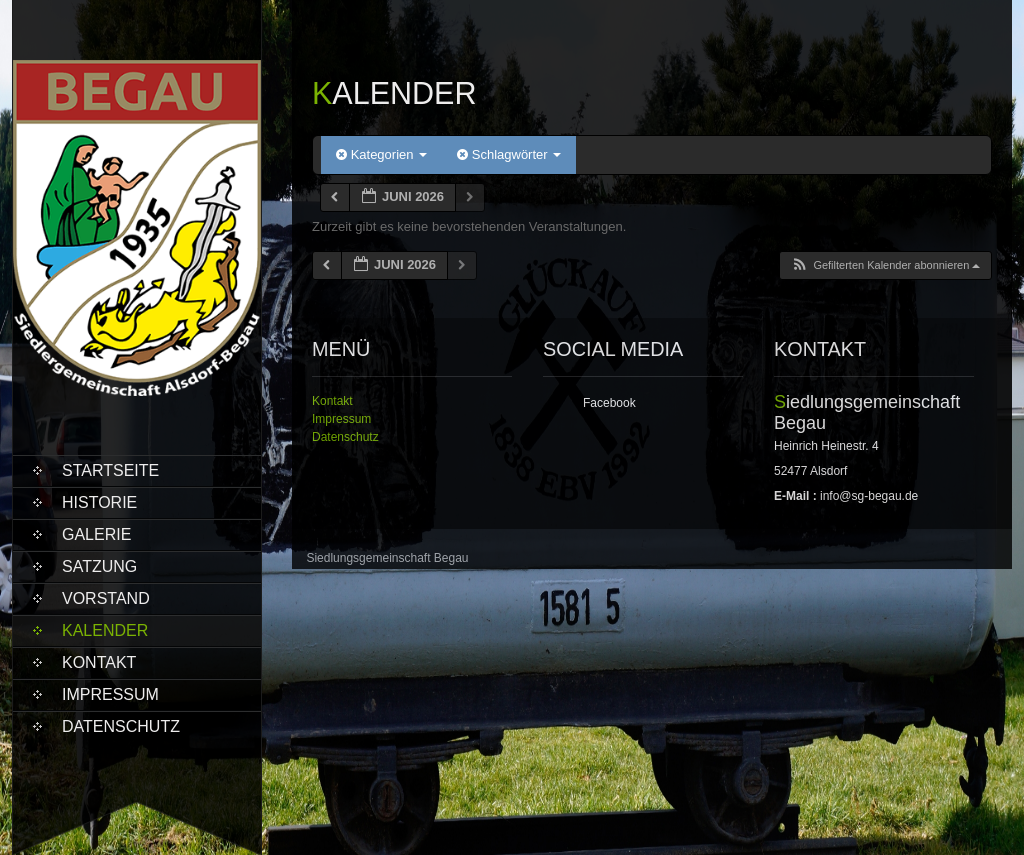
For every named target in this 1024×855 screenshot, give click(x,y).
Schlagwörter (509, 154)
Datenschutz (121, 726)
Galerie (96, 534)
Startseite (110, 470)
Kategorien (381, 154)
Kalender (105, 630)
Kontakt (99, 662)
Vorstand (106, 598)
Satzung (99, 566)
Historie (99, 502)
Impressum (110, 694)
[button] (885, 265)
